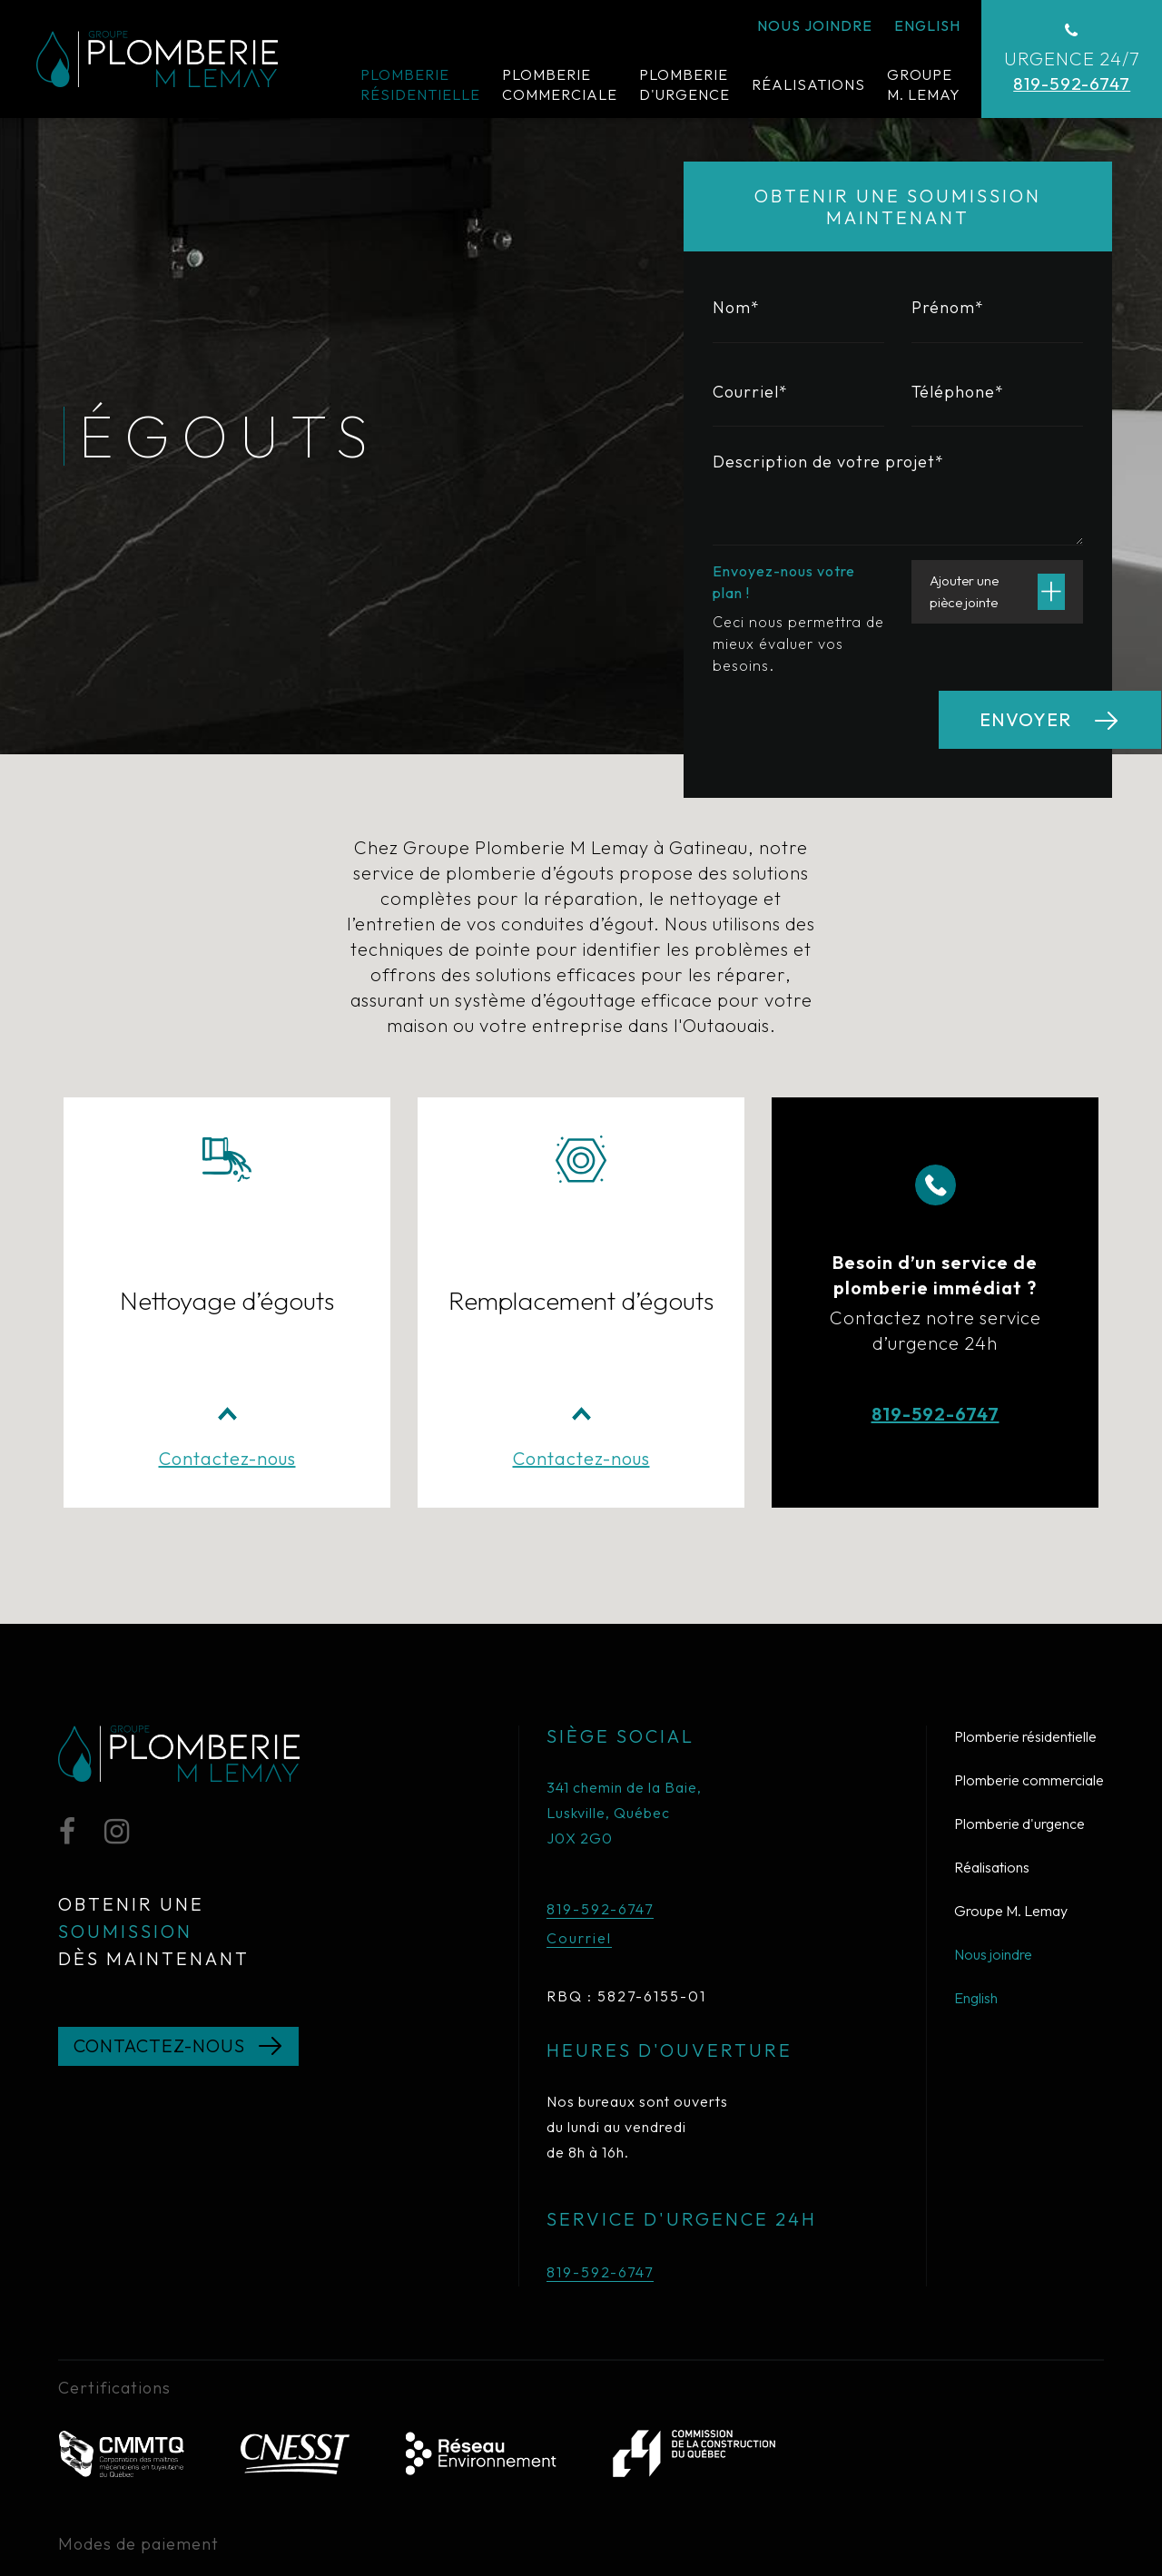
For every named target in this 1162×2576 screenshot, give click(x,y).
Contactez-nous (227, 1318)
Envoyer (1025, 719)
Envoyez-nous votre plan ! (784, 582)
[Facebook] (67, 1695)
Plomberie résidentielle (1025, 1597)
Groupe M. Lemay (1011, 1771)
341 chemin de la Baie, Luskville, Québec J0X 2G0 (624, 1672)
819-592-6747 (936, 1307)
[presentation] (851, 726)
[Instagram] (116, 1695)
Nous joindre (993, 1814)
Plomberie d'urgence (1019, 1684)
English (976, 1858)
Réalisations (991, 1727)
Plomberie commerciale (1029, 1640)
